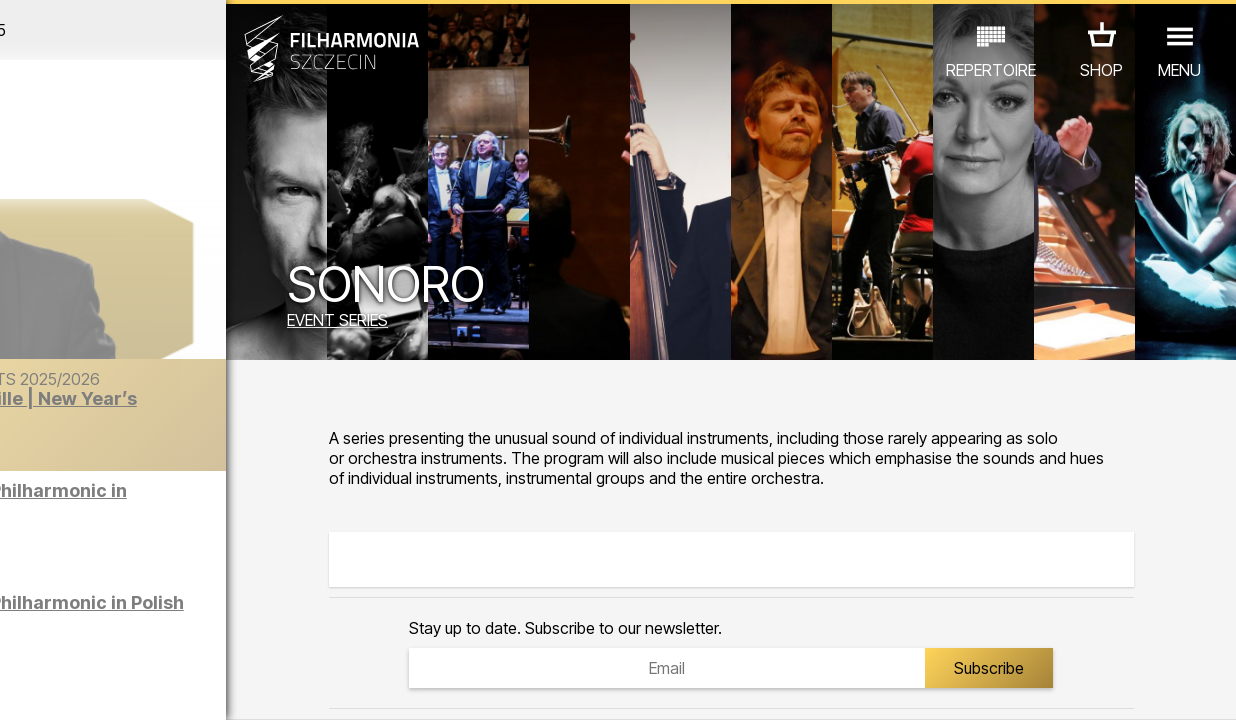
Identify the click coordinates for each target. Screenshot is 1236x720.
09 (218, 686)
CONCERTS (70, 604)
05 (118, 686)
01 (19, 686)
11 (268, 686)
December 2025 (160, 30)
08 (193, 686)
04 (93, 686)
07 (168, 686)
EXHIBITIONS (235, 604)
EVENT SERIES (426, 323)
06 (143, 686)
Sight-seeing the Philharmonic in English (208, 508)
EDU (150, 604)
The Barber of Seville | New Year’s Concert (203, 428)
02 (43, 686)
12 (292, 686)
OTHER (155, 632)
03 (68, 686)
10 (243, 686)
